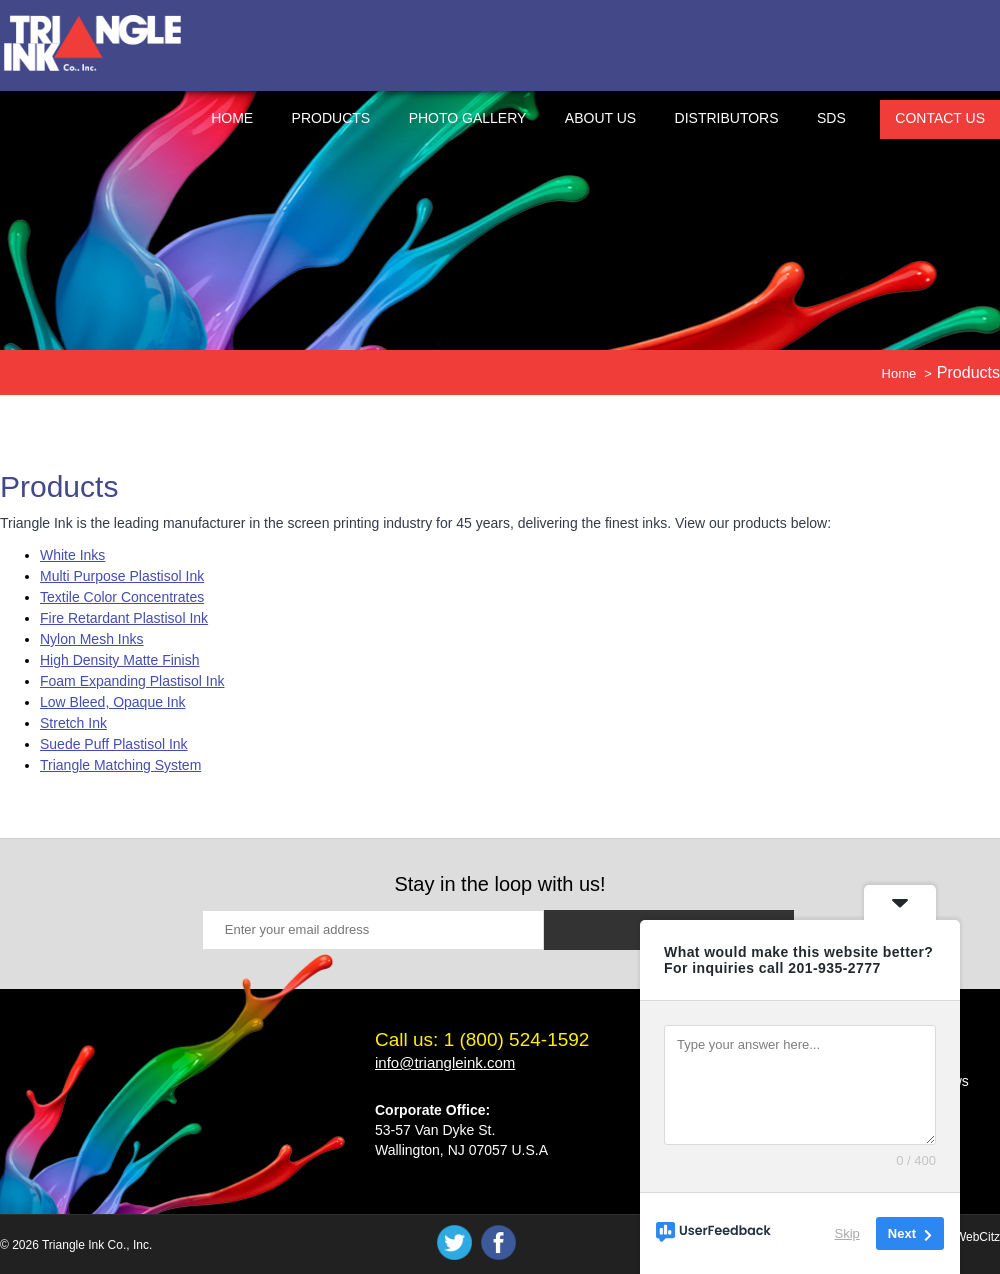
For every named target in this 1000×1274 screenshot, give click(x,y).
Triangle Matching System (120, 765)
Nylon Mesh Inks (91, 639)
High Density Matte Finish (120, 660)
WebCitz (977, 1237)
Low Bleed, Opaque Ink (113, 702)
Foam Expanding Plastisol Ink (132, 681)
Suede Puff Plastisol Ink (114, 744)
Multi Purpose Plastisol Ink (122, 576)
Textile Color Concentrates (122, 597)
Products (331, 118)
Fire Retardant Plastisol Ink (124, 618)
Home (232, 118)
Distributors (727, 118)
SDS (831, 118)
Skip (847, 1233)
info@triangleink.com (445, 1062)
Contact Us (940, 118)
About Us (600, 118)
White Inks (72, 555)
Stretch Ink (73, 723)
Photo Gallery (468, 118)
